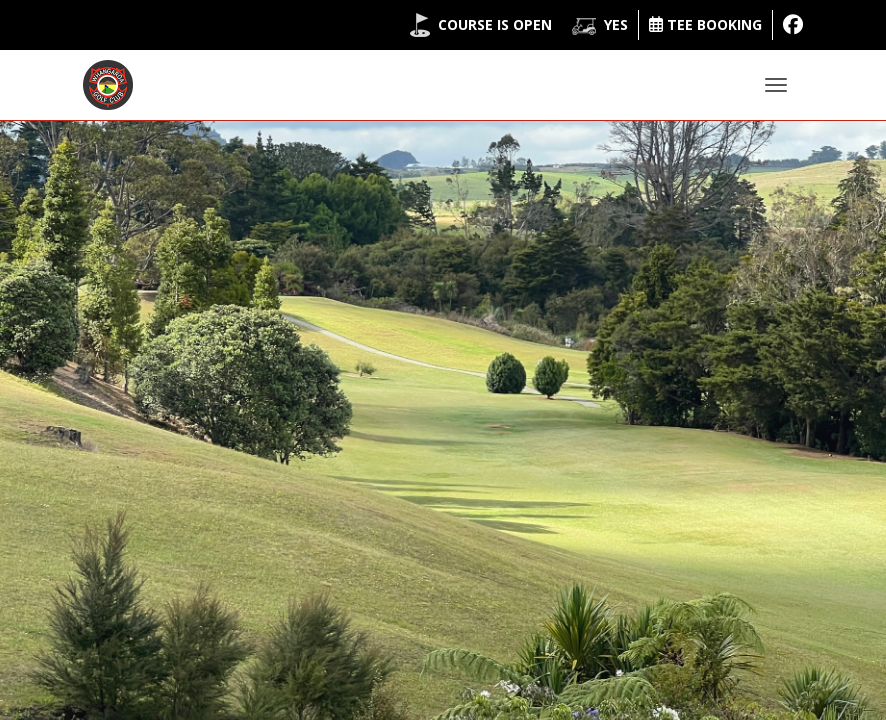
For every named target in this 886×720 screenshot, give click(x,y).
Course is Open (495, 24)
